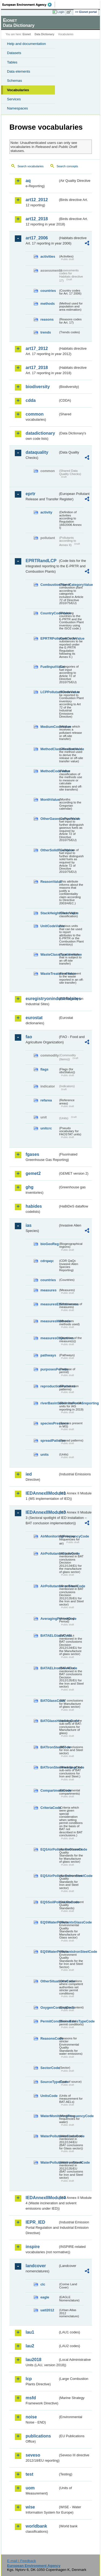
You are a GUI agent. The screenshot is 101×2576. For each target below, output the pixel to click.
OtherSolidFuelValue (49, 850)
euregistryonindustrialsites (42, 998)
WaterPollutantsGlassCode (49, 2136)
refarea (46, 1100)
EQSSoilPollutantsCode (49, 1902)
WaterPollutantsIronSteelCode (49, 2162)
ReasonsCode (49, 2038)
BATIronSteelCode (49, 1747)
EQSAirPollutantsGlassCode (49, 1849)
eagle (44, 2297)
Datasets (14, 53)
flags (44, 1069)
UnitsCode (49, 2096)
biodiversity (38, 386)
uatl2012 (47, 2310)
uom (30, 2488)
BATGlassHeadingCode (49, 1721)
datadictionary (40, 433)
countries (48, 291)
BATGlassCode (49, 1701)
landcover (36, 2265)
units (44, 1454)
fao (29, 1036)
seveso (33, 2455)
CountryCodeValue (49, 613)
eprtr (30, 493)
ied (29, 1474)
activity (46, 512)
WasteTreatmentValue (49, 974)
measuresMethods (49, 1321)
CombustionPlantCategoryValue (49, 585)
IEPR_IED (35, 2222)
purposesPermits (49, 1369)
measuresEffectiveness (49, 1304)
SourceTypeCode (49, 2082)
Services (14, 99)
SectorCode (49, 2068)
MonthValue (49, 800)
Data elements (18, 71)
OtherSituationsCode (49, 1981)
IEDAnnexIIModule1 (42, 1493)
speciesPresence (49, 1423)
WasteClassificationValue (49, 954)
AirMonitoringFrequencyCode (49, 1536)
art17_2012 (37, 348)
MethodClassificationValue (49, 749)
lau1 (30, 2332)
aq (28, 180)
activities (47, 256)
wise (30, 2507)
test (29, 2474)
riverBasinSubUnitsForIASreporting (49, 1403)
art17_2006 (37, 238)
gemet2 (33, 1173)
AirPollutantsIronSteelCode (49, 1586)
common (35, 414)
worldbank (36, 2526)
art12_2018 (37, 219)
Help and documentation (26, 44)
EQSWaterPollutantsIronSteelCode (49, 1952)
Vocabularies (18, 90)
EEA (28, 4)
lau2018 (33, 2359)
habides (34, 1206)
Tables (12, 62)
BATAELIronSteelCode (49, 1668)
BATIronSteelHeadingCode (49, 1767)
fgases (32, 1154)
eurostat (34, 1017)
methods (47, 304)
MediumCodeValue (49, 727)
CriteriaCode (49, 1808)
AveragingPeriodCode (49, 1619)
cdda (31, 400)
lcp (29, 2378)
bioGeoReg (49, 1244)
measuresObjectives (49, 1338)
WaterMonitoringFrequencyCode (49, 2116)
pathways (48, 1355)
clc (42, 2284)
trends (45, 332)
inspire (33, 2246)
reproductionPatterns (49, 1386)
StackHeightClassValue (49, 913)
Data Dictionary (44, 34)
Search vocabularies (31, 166)
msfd (31, 2398)
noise (31, 2417)
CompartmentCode (49, 1790)
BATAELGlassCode (49, 1636)
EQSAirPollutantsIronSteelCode (49, 1876)
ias (29, 1225)
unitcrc (46, 1128)
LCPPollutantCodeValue (49, 692)
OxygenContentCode (49, 2007)
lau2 (30, 2346)
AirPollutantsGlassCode (49, 1553)
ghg (29, 1187)
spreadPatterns (49, 1440)
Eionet (27, 34)
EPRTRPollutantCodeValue (49, 638)
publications (38, 2436)
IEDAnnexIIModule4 (42, 2197)
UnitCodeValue (49, 926)
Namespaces (17, 108)
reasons (47, 319)
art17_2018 (37, 367)
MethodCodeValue (49, 771)
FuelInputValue (49, 667)
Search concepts (67, 166)
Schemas (14, 81)
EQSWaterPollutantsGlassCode (49, 1922)
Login (60, 11)
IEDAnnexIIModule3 (42, 1512)
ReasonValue (49, 882)
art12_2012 (37, 199)
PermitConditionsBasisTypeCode (49, 2021)
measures (48, 1290)
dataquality (37, 452)
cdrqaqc (47, 1261)
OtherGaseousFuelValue (49, 819)
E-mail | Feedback (21, 2561)
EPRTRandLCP (41, 560)
